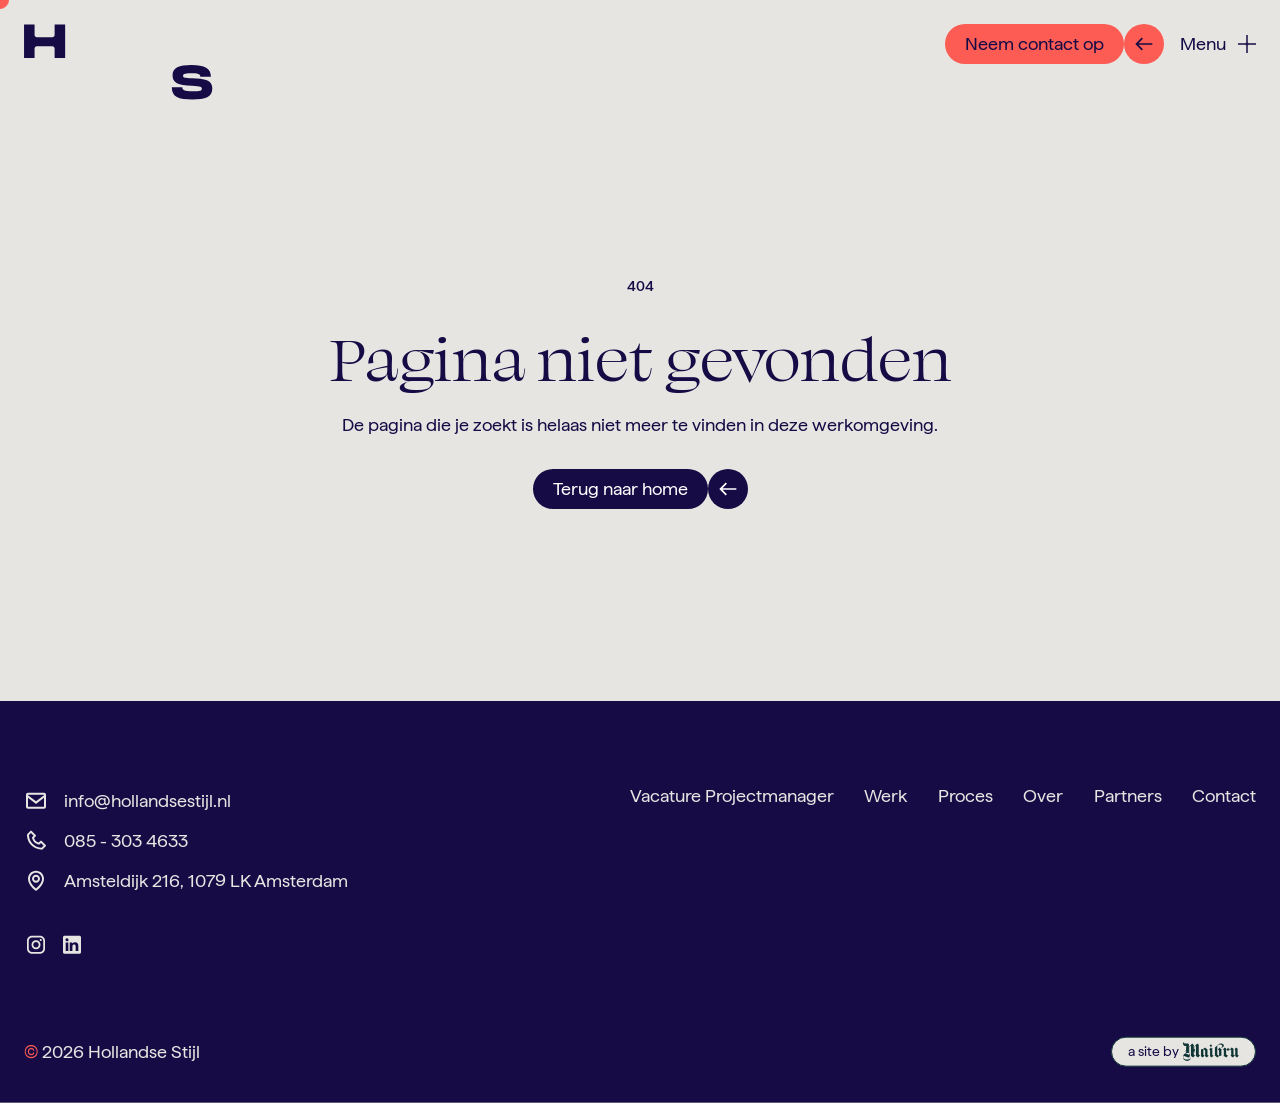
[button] (1218, 44)
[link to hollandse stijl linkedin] (72, 945)
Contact (1224, 795)
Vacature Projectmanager (732, 795)
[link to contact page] (1054, 44)
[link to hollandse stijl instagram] (36, 945)
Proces (965, 795)
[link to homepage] (144, 86)
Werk (885, 795)
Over (1043, 795)
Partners (1128, 795)
